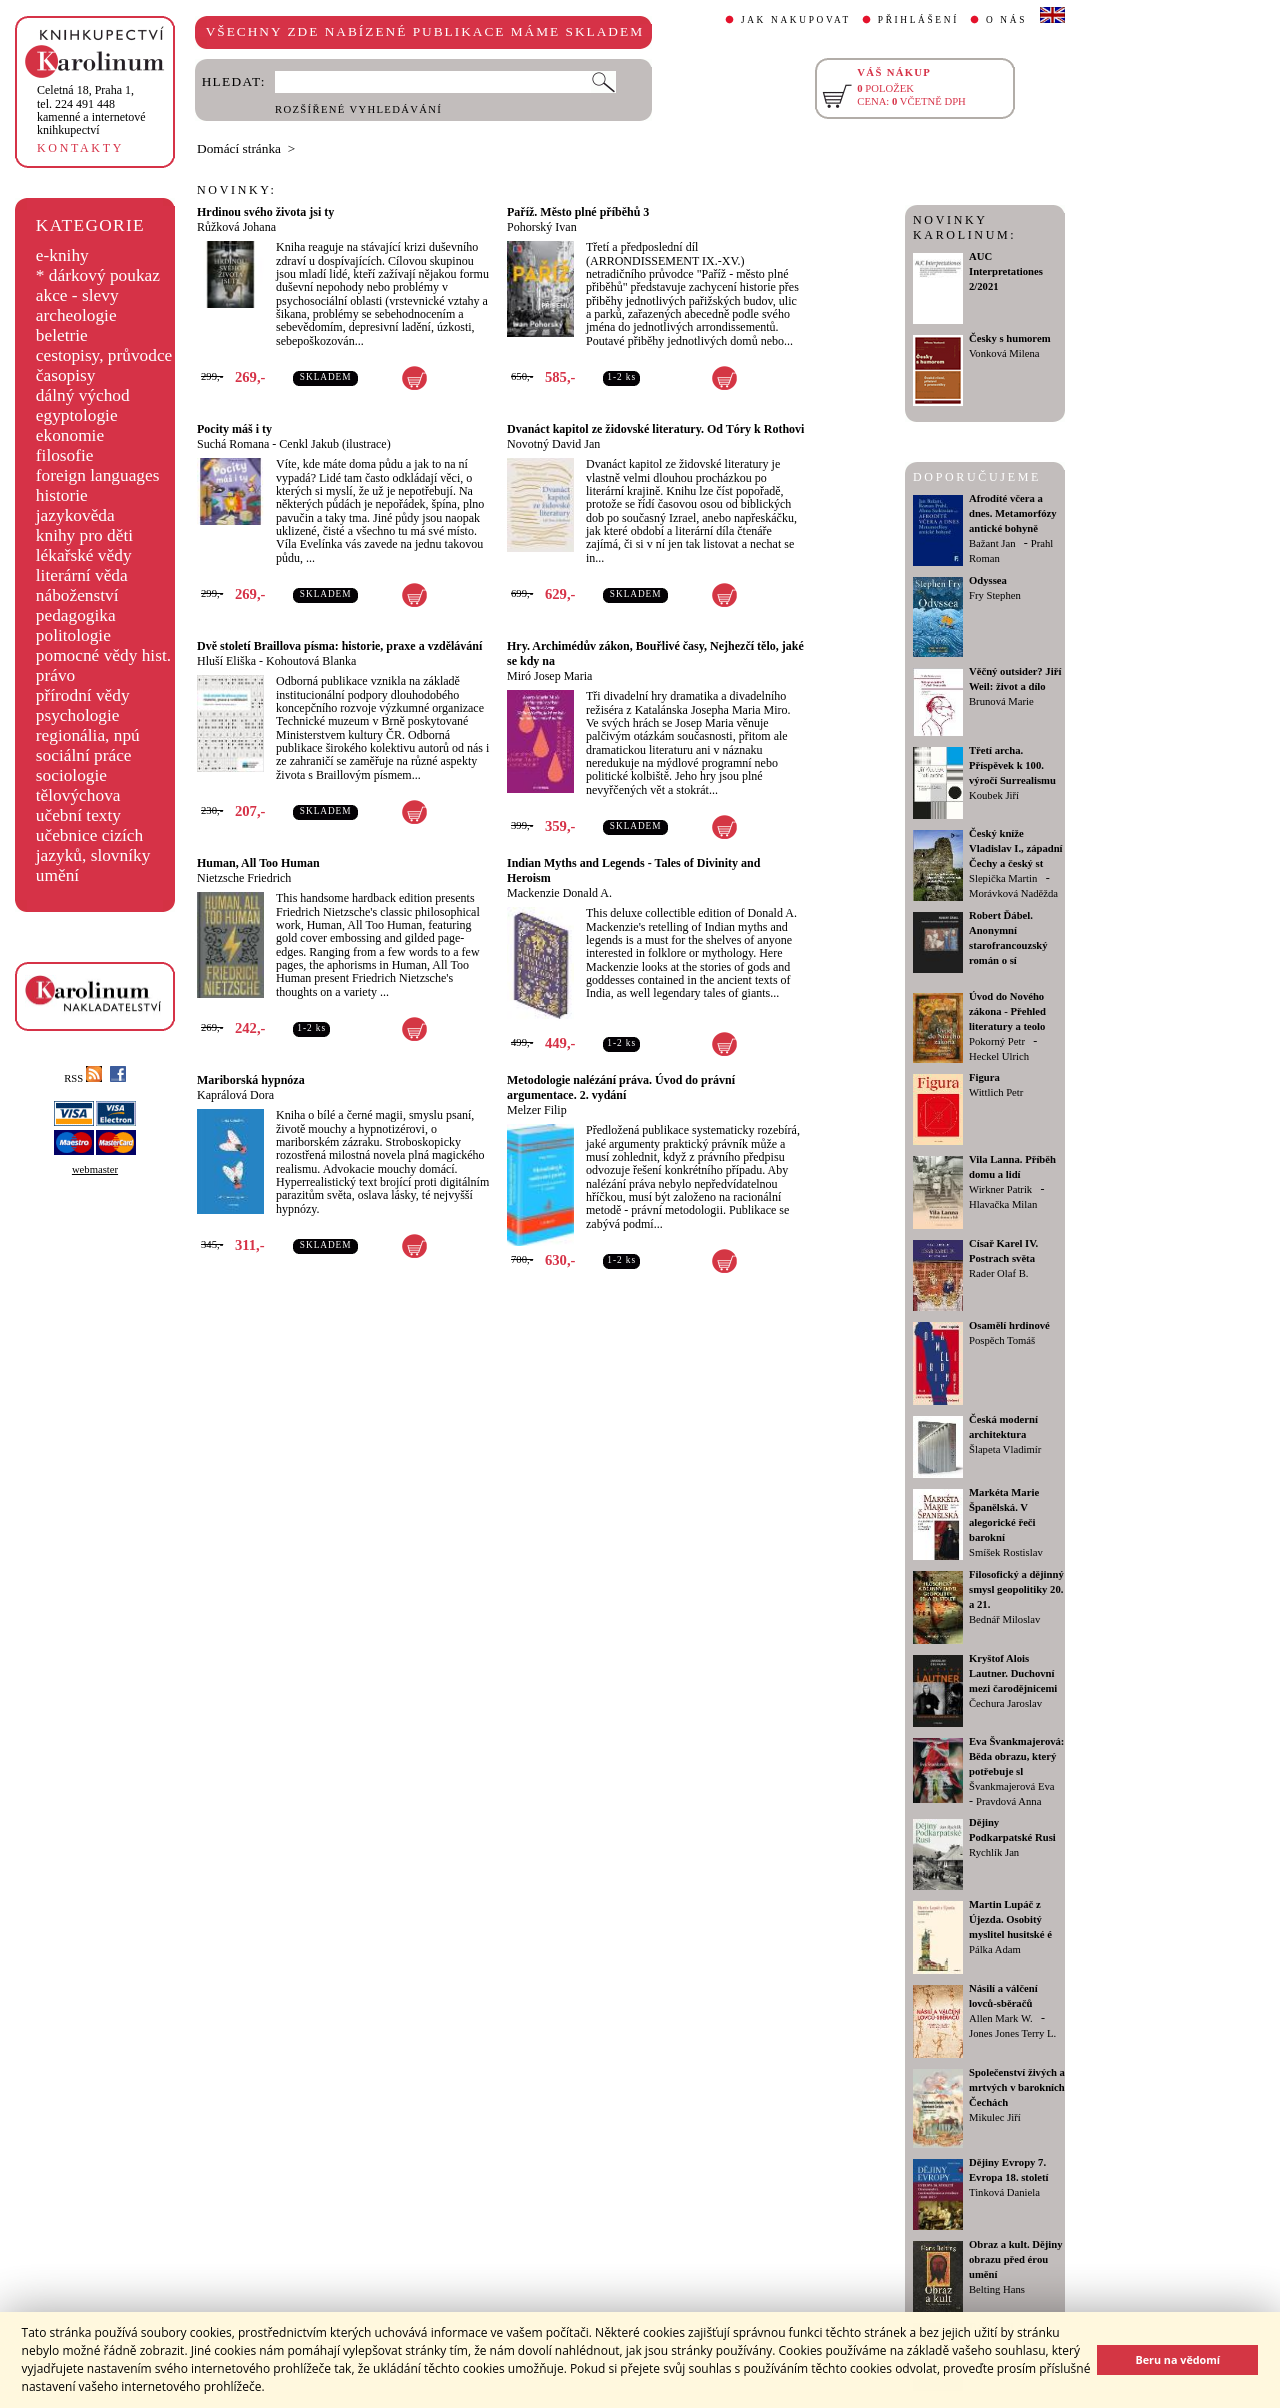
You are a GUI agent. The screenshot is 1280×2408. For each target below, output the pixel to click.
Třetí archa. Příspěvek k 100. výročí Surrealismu (1012, 765)
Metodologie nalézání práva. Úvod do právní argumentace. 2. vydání (621, 1087)
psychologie (78, 715)
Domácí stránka (239, 148)
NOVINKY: (237, 190)
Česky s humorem (1010, 338)
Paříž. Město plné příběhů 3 (578, 212)
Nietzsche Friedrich (244, 878)
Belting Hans (997, 2289)
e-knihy (62, 255)
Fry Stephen (995, 595)
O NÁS (1006, 20)
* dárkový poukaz (98, 275)
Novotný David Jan (553, 444)
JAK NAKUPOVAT (796, 20)
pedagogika (76, 615)
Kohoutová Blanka (311, 661)
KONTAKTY (80, 148)
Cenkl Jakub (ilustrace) (334, 444)
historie (62, 495)
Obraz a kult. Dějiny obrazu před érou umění (1016, 2259)
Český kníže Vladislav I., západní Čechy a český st (1016, 848)
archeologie (76, 315)
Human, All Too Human (258, 863)
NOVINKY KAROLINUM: (964, 227)
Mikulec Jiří (995, 2117)
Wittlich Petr (996, 1092)
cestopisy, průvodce (104, 355)
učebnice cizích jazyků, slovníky (93, 845)
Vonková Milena (1004, 353)
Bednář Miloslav (1004, 1619)
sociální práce (84, 755)
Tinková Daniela (1004, 2192)
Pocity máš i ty (234, 429)
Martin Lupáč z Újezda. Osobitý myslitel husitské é (1010, 1919)
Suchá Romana (233, 444)
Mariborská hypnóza (251, 1080)
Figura (984, 1077)
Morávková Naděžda (1013, 893)
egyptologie (77, 415)
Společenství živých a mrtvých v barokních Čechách (1017, 2087)
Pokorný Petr (997, 1041)
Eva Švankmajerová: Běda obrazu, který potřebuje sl (1016, 1756)
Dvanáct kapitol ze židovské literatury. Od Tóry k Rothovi (655, 429)
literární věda (82, 575)
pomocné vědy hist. (103, 655)
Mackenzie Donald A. (559, 893)
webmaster (95, 1169)
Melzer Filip (537, 1110)
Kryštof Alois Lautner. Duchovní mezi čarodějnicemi (1013, 1673)
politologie (73, 635)
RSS (83, 1078)
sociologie (71, 775)
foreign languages (98, 475)
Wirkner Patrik (1000, 1189)
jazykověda (75, 515)
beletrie (62, 335)
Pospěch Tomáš (1002, 1340)
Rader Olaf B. (998, 1273)
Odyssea (988, 580)
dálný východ (83, 395)
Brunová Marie (1001, 701)
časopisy (66, 375)
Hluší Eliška (226, 661)
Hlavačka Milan (1003, 1204)
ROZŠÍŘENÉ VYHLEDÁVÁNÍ (358, 109)
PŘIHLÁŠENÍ (918, 20)
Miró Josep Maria (549, 676)
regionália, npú (88, 735)
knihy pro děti (84, 535)
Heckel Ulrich (999, 1056)
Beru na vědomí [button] (1177, 2359)
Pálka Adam (995, 1949)
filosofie (65, 455)
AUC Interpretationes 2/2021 (1006, 271)
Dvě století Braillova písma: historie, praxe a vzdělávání (339, 646)
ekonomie (70, 435)
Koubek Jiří (994, 795)
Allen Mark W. (1001, 2018)
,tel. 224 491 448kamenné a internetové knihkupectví (91, 110)
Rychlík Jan (994, 1852)
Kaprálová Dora (235, 1095)
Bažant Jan (992, 543)
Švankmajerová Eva (1012, 1786)
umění (57, 875)
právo (55, 675)
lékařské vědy (84, 555)
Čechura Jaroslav (1005, 1703)
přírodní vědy (83, 695)
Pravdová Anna (1008, 1801)
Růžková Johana (236, 227)
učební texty (78, 815)
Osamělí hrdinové (1009, 1325)
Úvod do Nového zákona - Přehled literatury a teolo (1007, 1011)
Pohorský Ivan (542, 227)
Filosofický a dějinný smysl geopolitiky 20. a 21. (1016, 1589)
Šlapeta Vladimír (1005, 1449)
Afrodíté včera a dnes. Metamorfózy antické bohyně (1013, 513)
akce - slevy (77, 295)
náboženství (77, 595)
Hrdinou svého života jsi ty (265, 212)
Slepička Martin (1003, 878)
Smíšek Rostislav (1006, 1552)
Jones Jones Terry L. (1012, 2033)
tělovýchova (78, 795)
